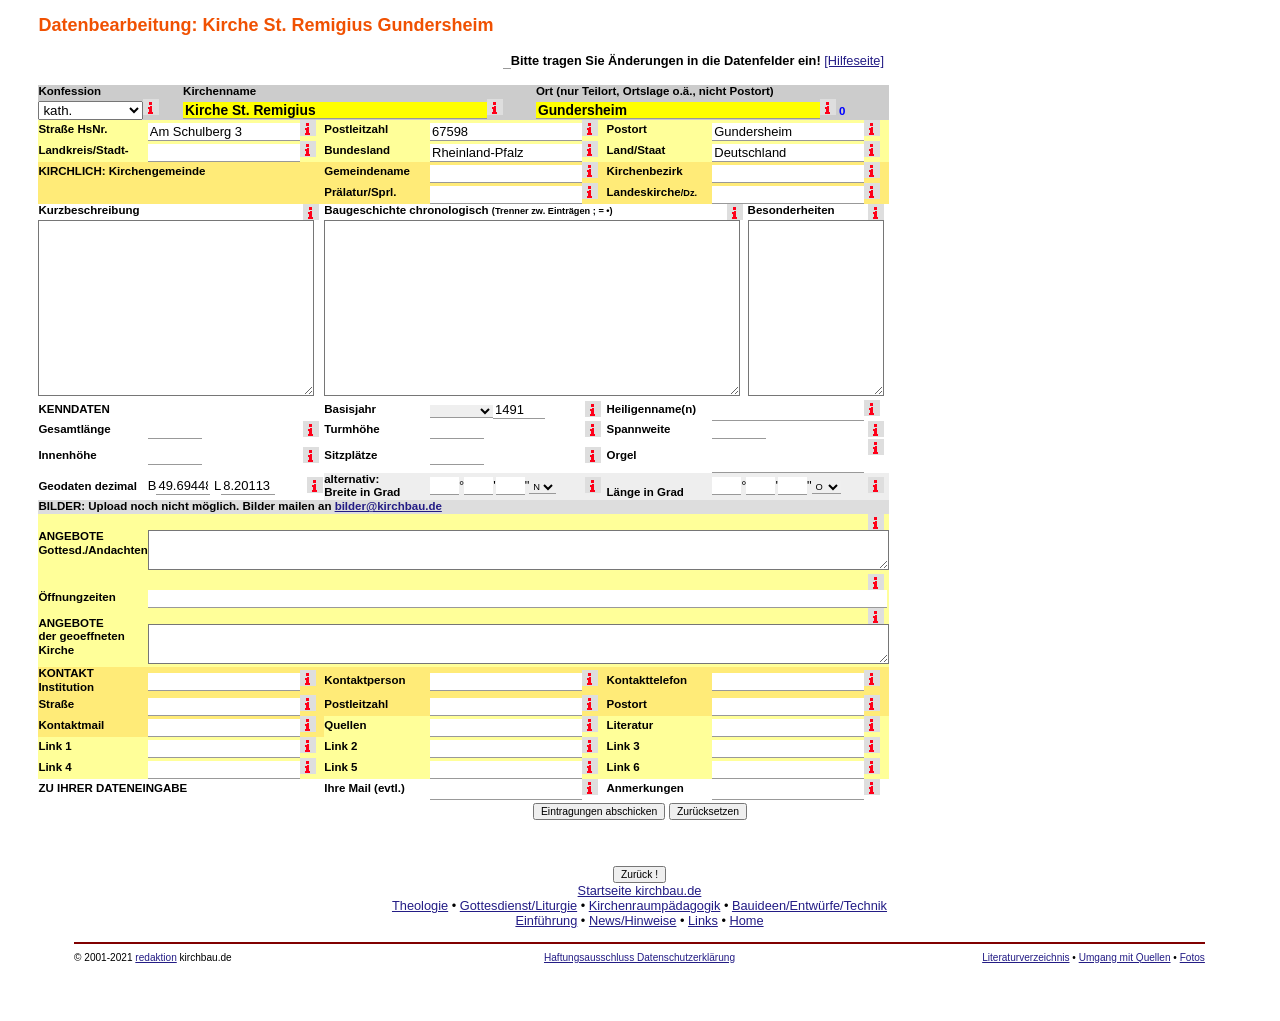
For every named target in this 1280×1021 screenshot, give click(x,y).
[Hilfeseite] (854, 60)
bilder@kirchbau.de (388, 506)
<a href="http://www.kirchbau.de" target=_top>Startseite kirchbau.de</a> (639, 928)
